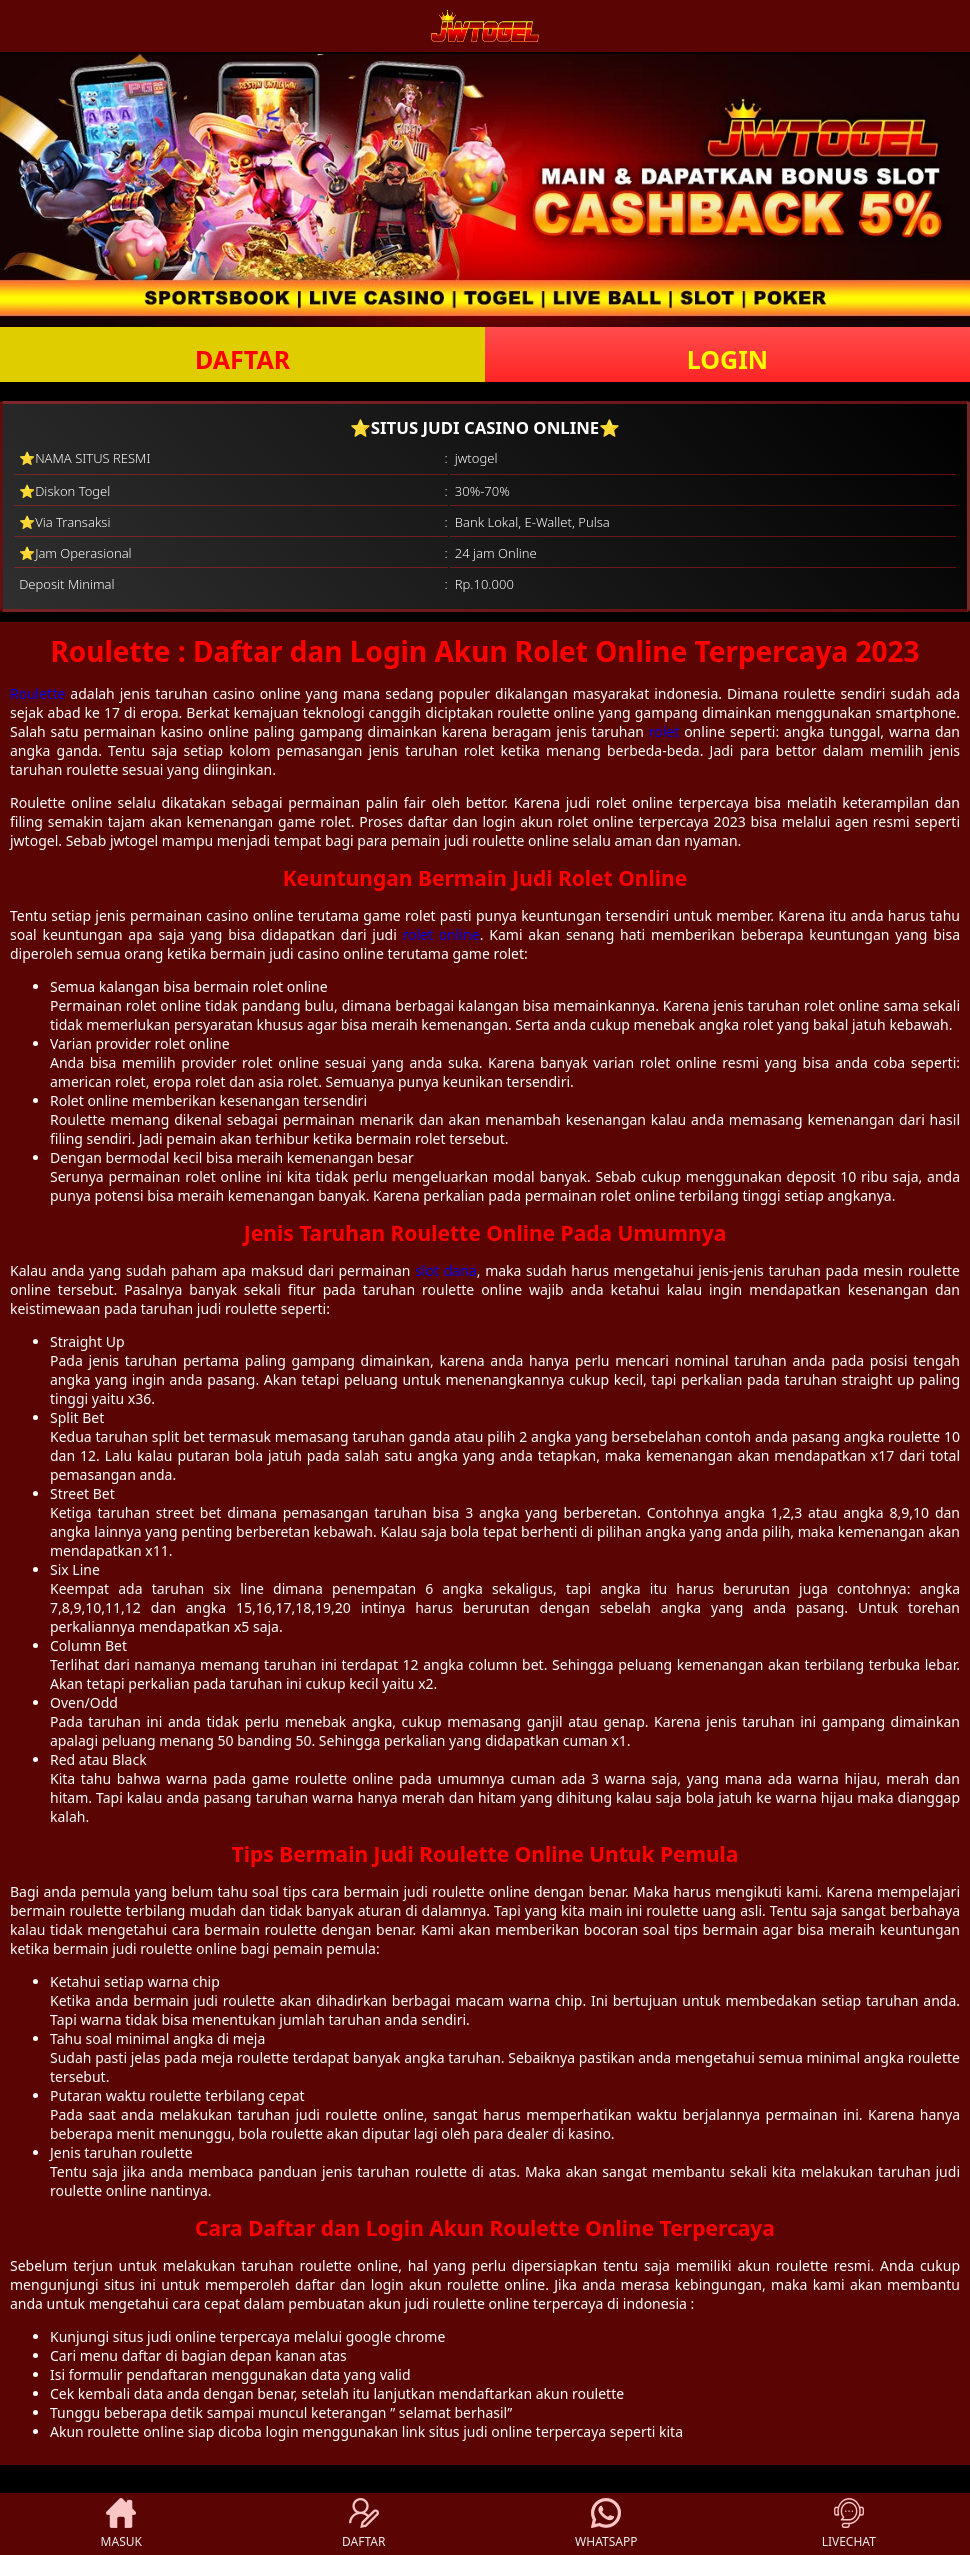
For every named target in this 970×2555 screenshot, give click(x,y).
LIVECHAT (849, 2524)
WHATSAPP (606, 2524)
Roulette (37, 693)
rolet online (441, 934)
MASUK (121, 2524)
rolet (664, 731)
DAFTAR (242, 359)
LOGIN (727, 359)
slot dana (446, 1270)
